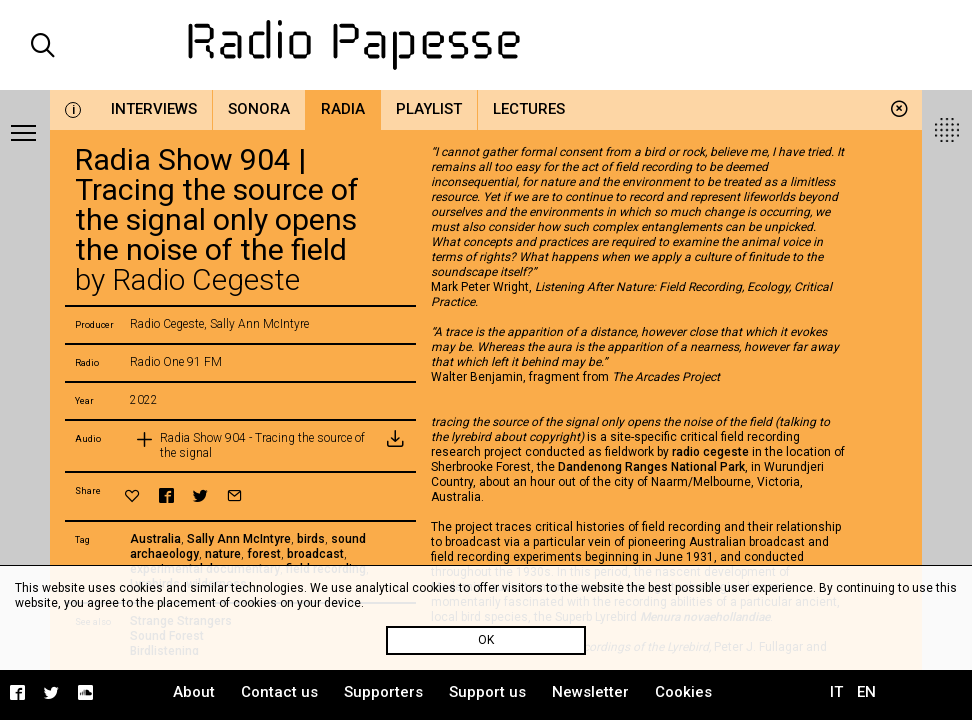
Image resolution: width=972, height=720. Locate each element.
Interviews (154, 109)
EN (866, 692)
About (194, 692)
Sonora (259, 109)
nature (223, 554)
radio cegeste (710, 452)
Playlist (429, 109)
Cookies (683, 692)
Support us (487, 692)
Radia (343, 109)
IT (836, 692)
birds (311, 539)
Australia (155, 539)
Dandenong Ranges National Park (651, 467)
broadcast (315, 554)
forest (264, 554)
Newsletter (590, 692)
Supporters (383, 692)
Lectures (529, 109)
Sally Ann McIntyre (239, 539)
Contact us (279, 692)
